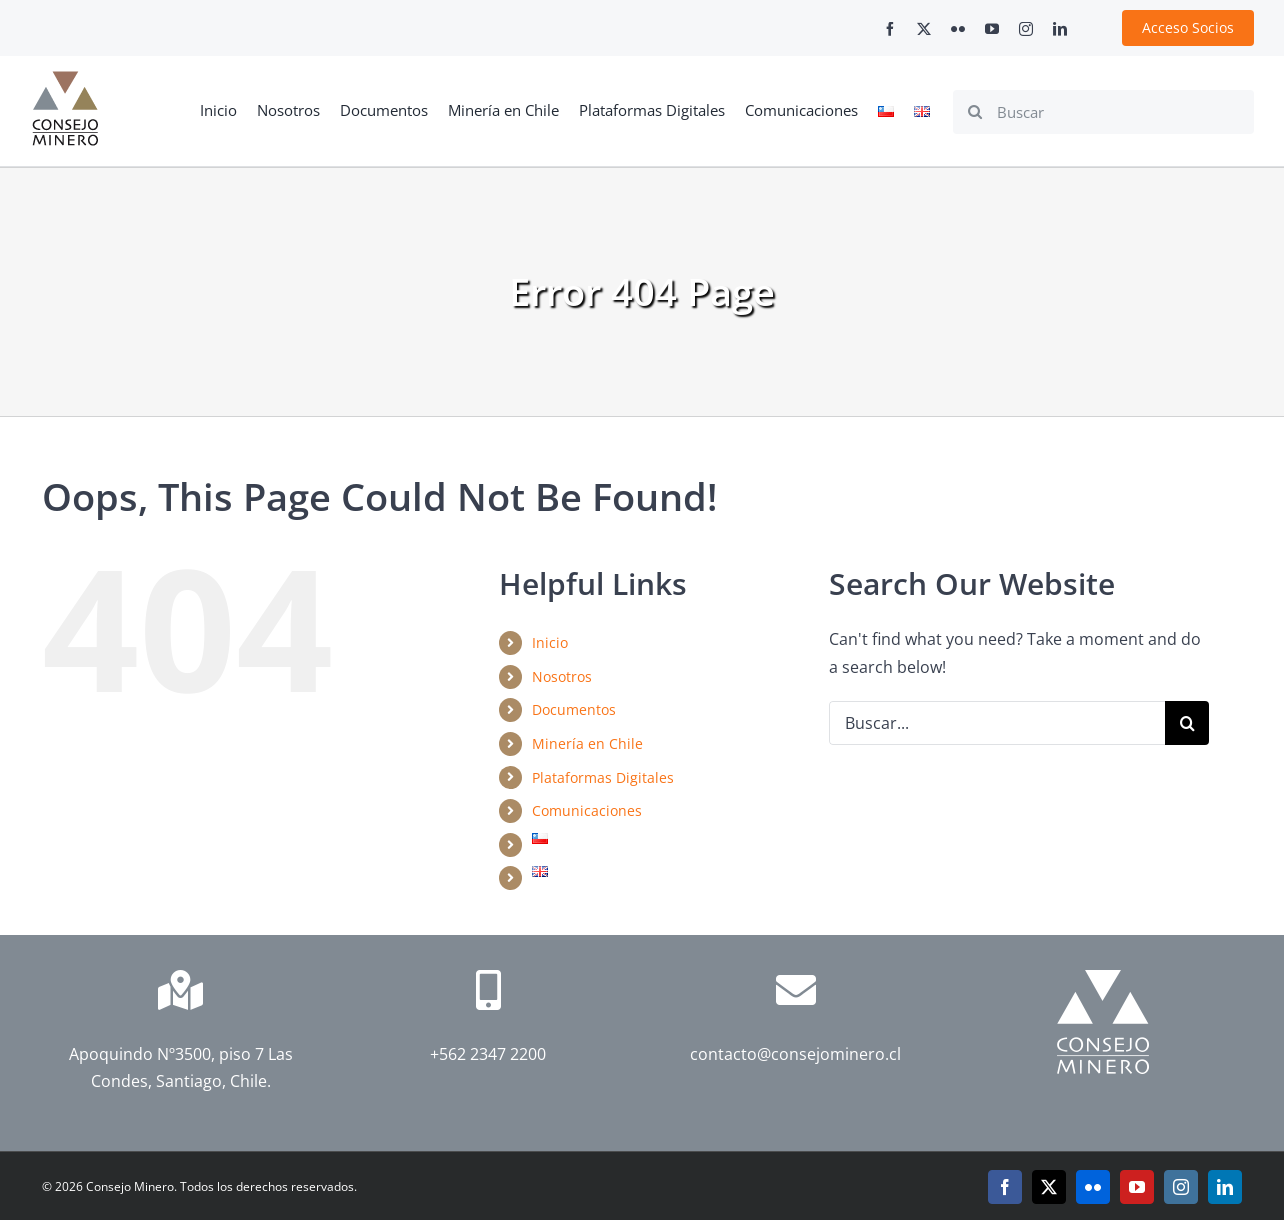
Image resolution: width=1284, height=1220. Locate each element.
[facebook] (890, 29)
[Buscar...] (997, 723)
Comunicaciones (587, 810)
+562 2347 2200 (488, 1054)
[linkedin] (1060, 29)
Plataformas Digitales (603, 777)
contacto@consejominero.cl (795, 1054)
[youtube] (992, 29)
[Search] (975, 112)
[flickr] (958, 29)
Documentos (574, 709)
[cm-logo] (65, 79)
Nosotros (562, 676)
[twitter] (924, 29)
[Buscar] (1103, 112)
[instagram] (1026, 29)
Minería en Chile (587, 743)
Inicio (550, 642)
